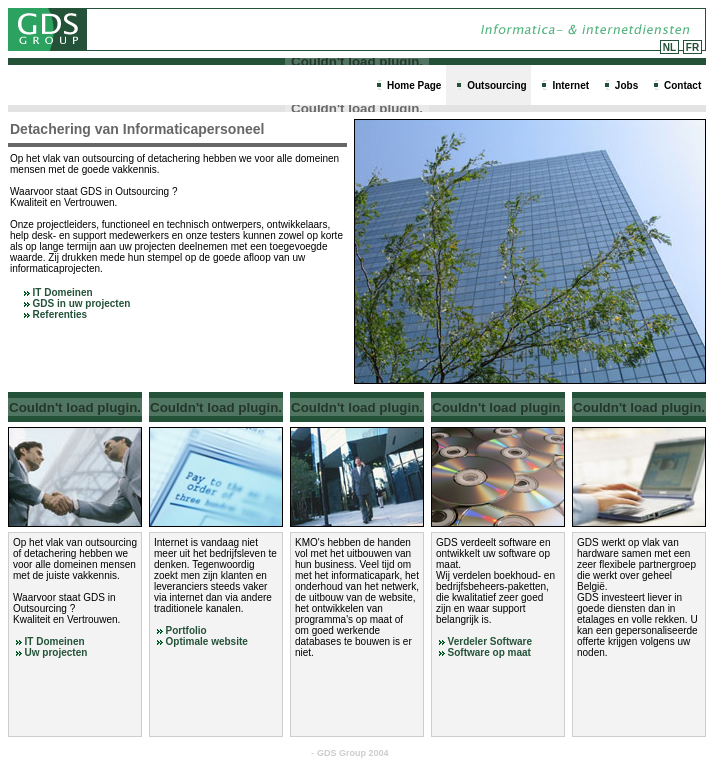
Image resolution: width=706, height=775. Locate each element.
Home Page (414, 85)
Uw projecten (56, 652)
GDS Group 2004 (353, 753)
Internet (570, 85)
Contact (682, 85)
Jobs (626, 85)
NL (669, 47)
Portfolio (186, 630)
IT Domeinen (58, 292)
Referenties (55, 314)
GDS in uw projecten (77, 303)
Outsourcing (496, 85)
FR (692, 47)
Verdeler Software (490, 641)
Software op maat (489, 652)
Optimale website (207, 641)
